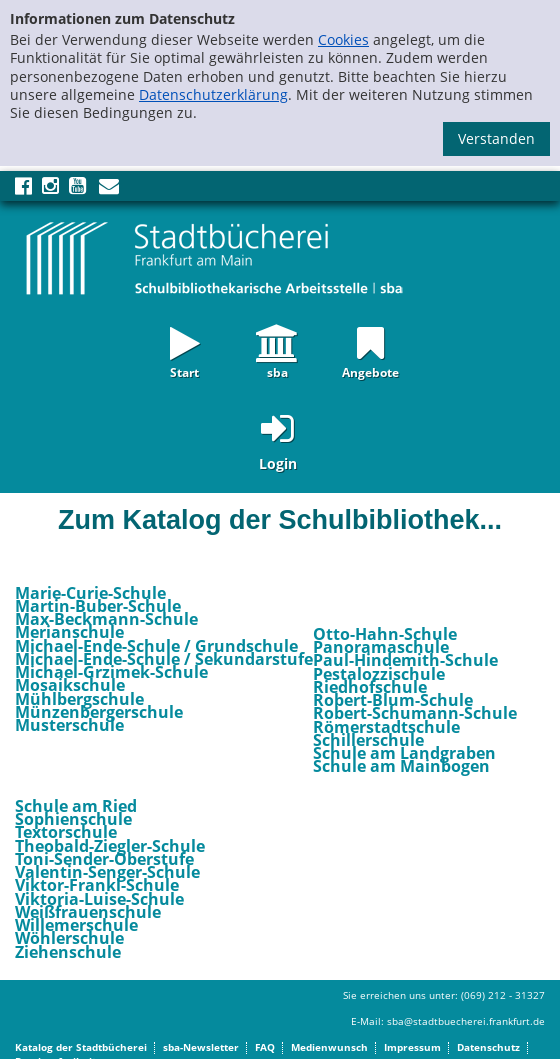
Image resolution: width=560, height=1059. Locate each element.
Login (278, 463)
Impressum (412, 1047)
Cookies (343, 39)
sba (277, 371)
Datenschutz (488, 1047)
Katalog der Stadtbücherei (81, 1047)
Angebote (370, 371)
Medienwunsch (329, 1047)
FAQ (265, 1047)
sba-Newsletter (201, 1047)
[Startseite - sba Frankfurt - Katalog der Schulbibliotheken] (215, 257)
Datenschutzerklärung (213, 94)
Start (184, 371)
